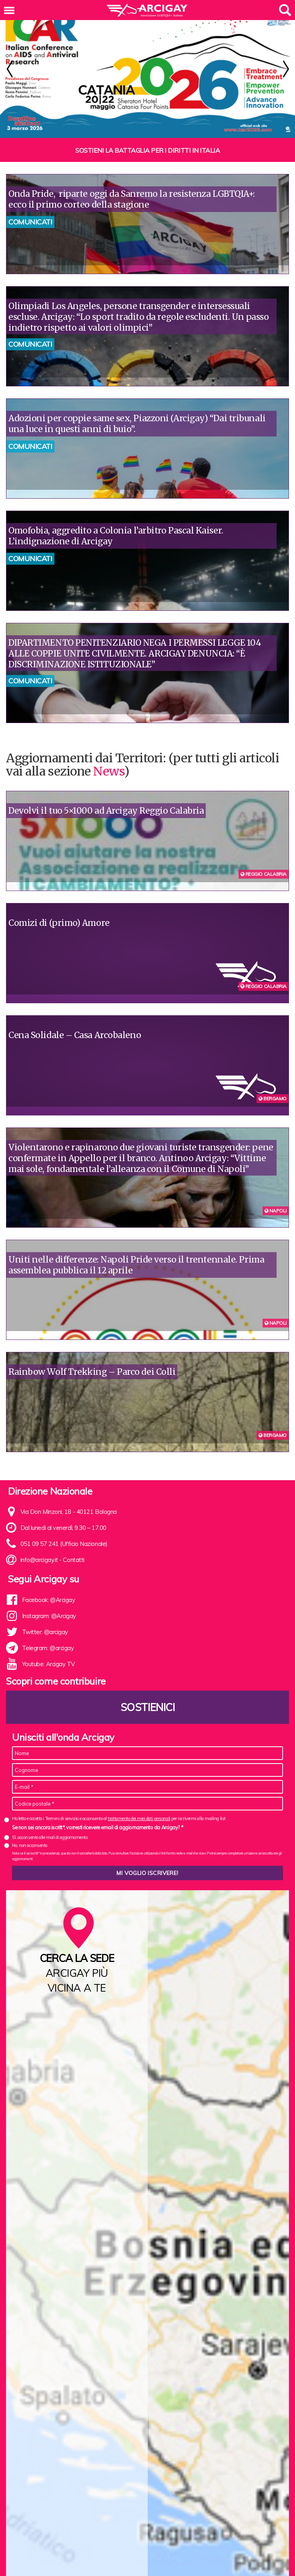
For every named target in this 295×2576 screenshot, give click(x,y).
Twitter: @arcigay (45, 1613)
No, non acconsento (29, 1827)
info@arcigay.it (39, 1541)
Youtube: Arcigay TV (48, 1645)
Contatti (73, 1541)
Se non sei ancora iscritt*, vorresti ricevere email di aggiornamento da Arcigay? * (97, 1809)
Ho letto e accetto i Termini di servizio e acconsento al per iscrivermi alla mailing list (119, 1800)
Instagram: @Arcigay (49, 1597)
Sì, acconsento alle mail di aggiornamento (50, 1819)
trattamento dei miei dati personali (139, 1800)
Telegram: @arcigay (48, 1629)
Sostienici (147, 1688)
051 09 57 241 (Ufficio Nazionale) (64, 1525)
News (108, 752)
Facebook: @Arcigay (48, 1581)
